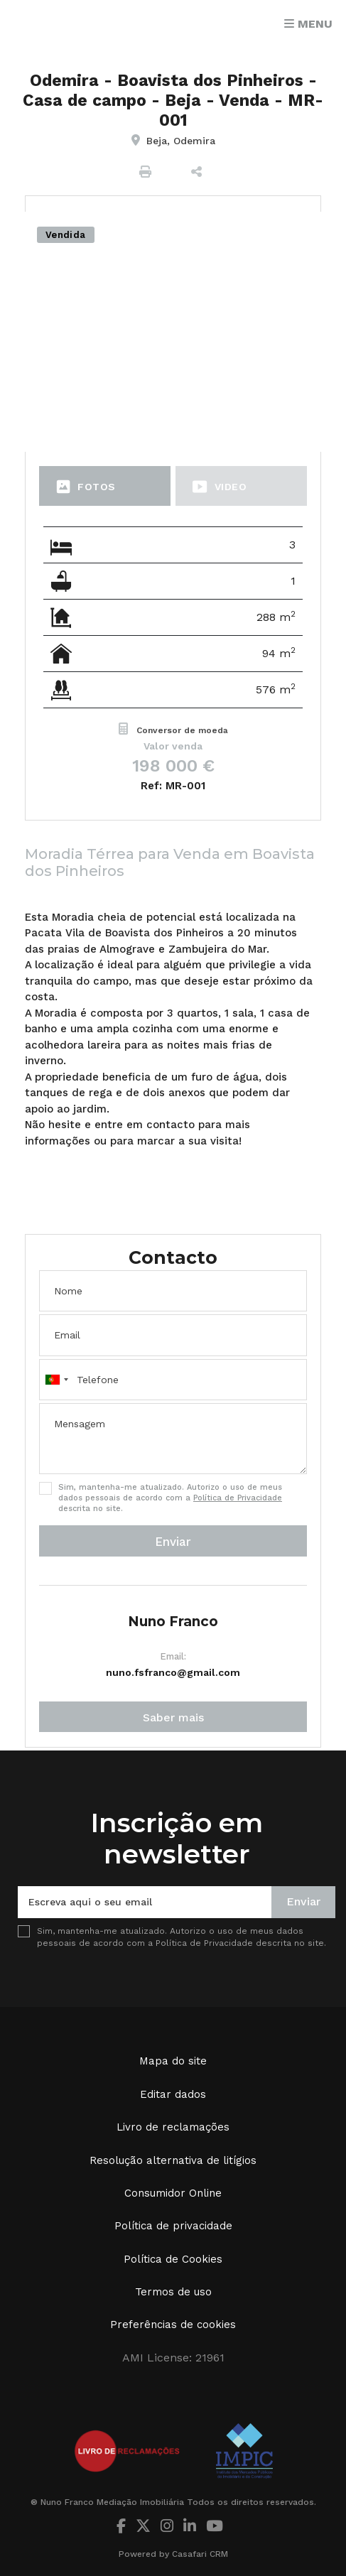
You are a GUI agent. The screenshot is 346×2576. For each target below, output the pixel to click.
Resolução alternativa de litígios (173, 2160)
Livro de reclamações (173, 2127)
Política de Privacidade (237, 1498)
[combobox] (173, 1380)
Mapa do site (173, 2061)
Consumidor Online (173, 2193)
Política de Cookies (173, 2259)
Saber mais (173, 1717)
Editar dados (173, 2094)
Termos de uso (173, 2291)
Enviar (173, 1542)
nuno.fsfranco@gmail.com (173, 1672)
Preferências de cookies (173, 2324)
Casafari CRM (200, 2554)
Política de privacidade (173, 2225)
